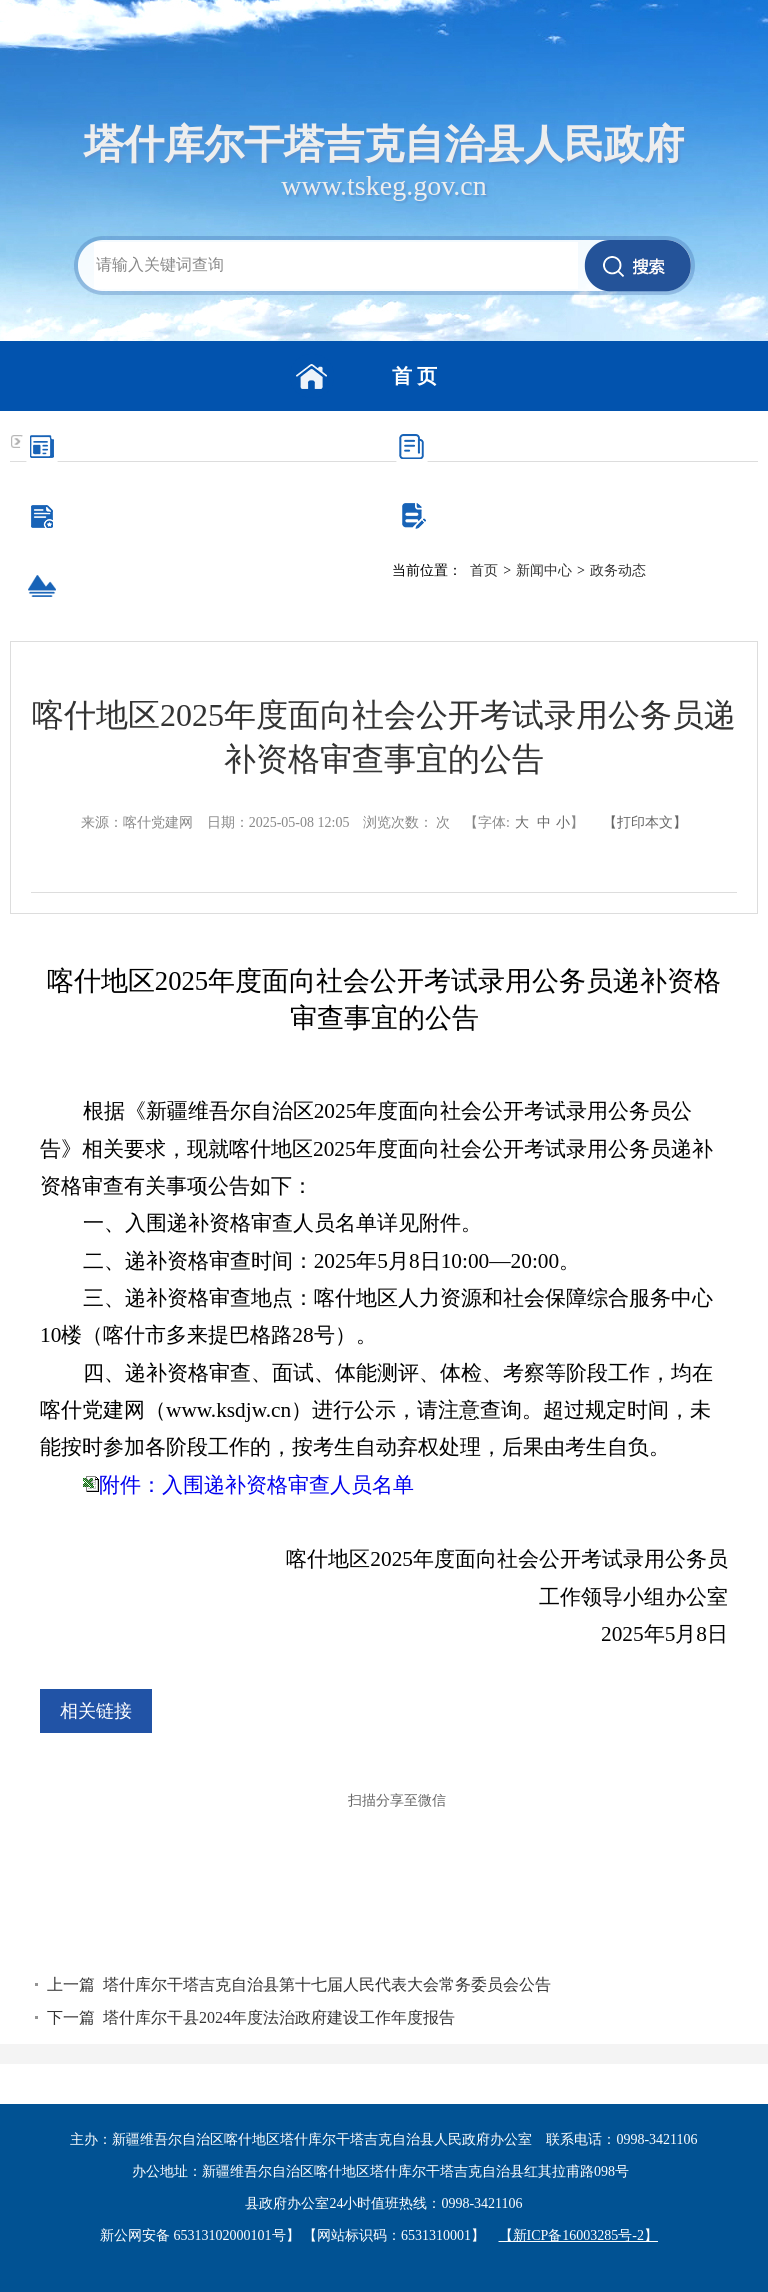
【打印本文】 (645, 822)
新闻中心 (214, 446)
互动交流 (584, 516)
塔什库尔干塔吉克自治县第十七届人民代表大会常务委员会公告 (327, 1984)
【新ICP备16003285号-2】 (578, 2235)
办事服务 (214, 516)
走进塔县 (214, 586)
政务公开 (584, 446)
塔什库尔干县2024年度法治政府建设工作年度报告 (279, 2017)
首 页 (414, 376)
